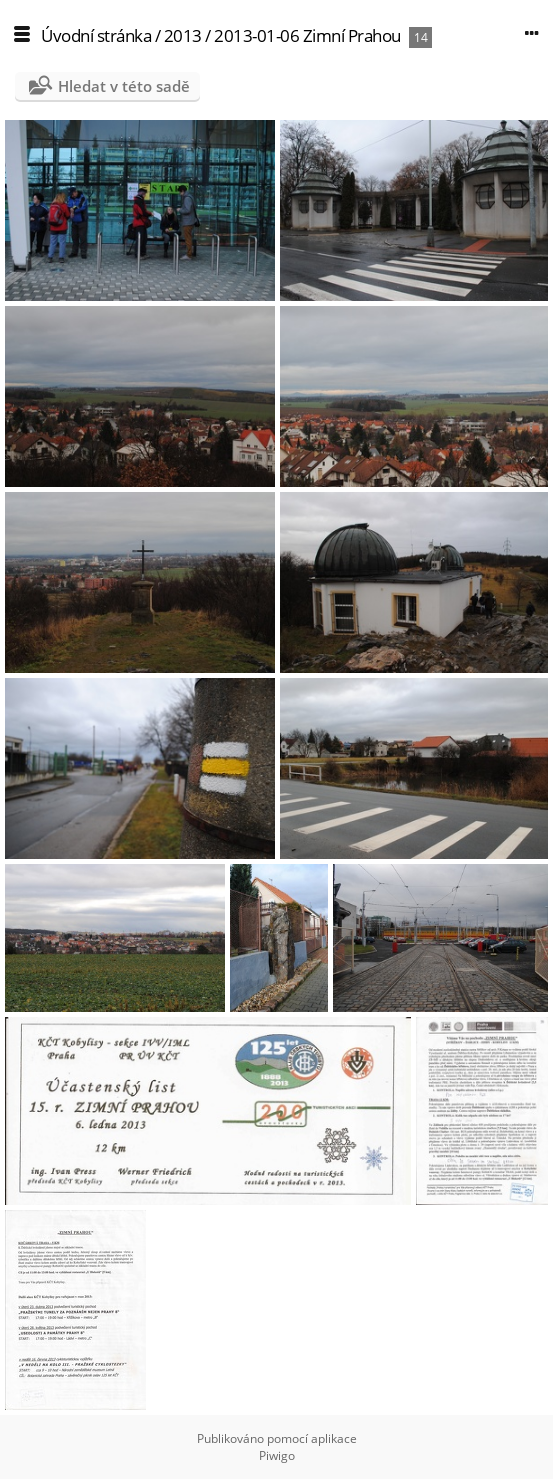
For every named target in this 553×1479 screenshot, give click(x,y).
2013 (183, 35)
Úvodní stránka (96, 35)
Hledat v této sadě (124, 86)
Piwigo (277, 1455)
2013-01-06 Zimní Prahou (307, 35)
